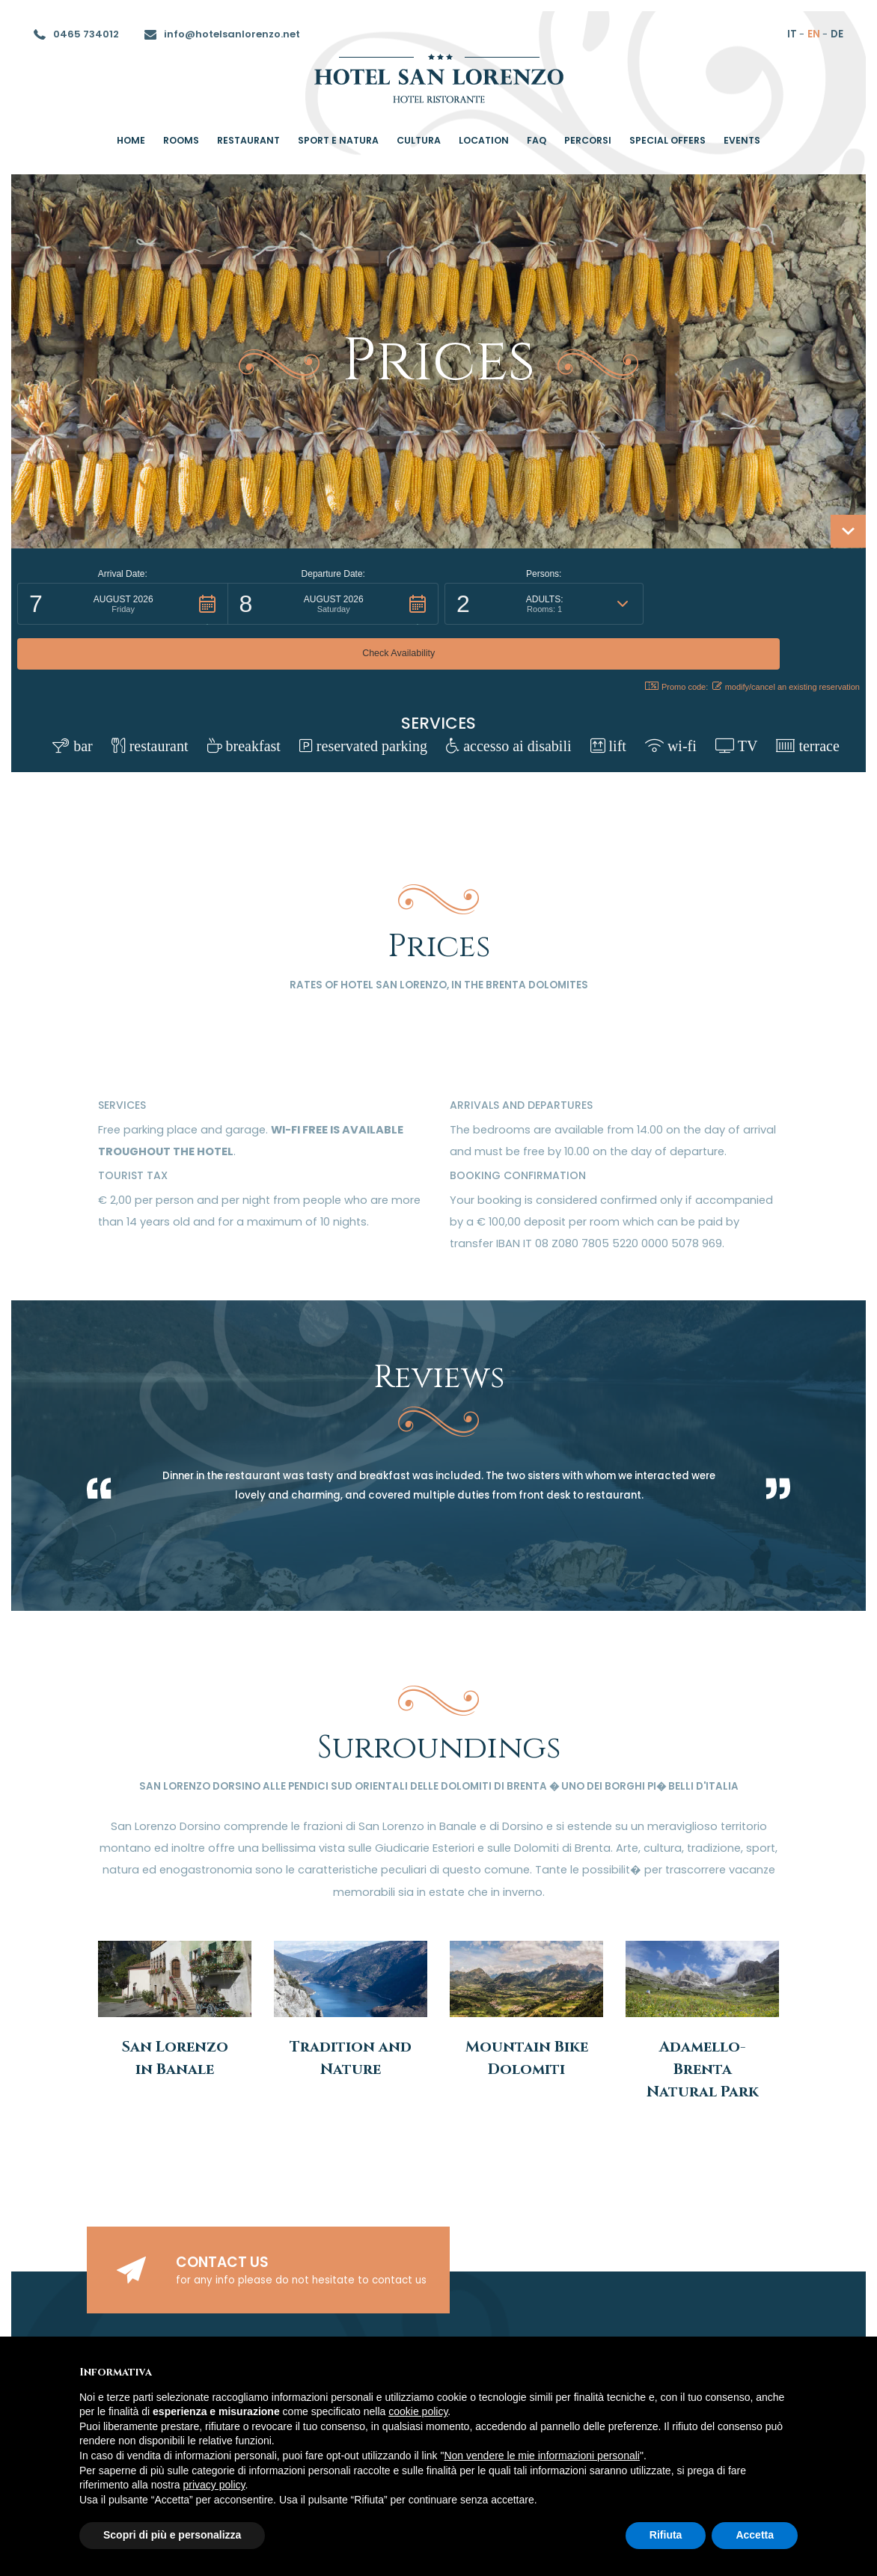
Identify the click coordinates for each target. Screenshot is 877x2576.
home (131, 140)
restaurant (248, 140)
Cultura (419, 140)
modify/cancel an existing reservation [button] (786, 641)
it (792, 34)
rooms (181, 140)
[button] (122, 604)
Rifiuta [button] (666, 2535)
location (484, 140)
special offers (667, 140)
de (837, 34)
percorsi (587, 140)
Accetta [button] (755, 2535)
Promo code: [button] (668, 641)
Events (742, 140)
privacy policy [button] (214, 2485)
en (813, 34)
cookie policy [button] (417, 2411)
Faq (536, 140)
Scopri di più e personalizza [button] (172, 2535)
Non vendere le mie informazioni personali (541, 2456)
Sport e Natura (338, 140)
